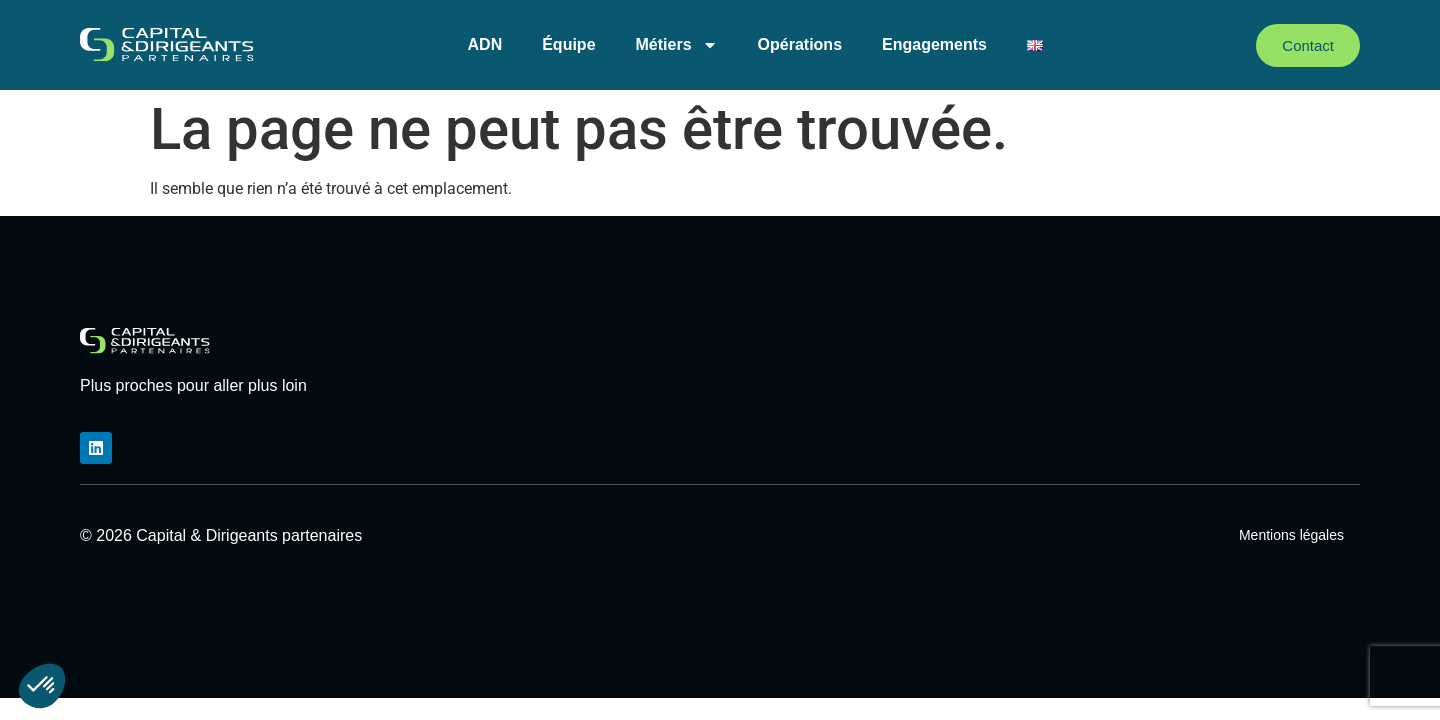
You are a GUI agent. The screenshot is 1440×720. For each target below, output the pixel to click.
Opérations (800, 44)
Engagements (934, 44)
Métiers (677, 45)
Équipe (568, 44)
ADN (485, 44)
